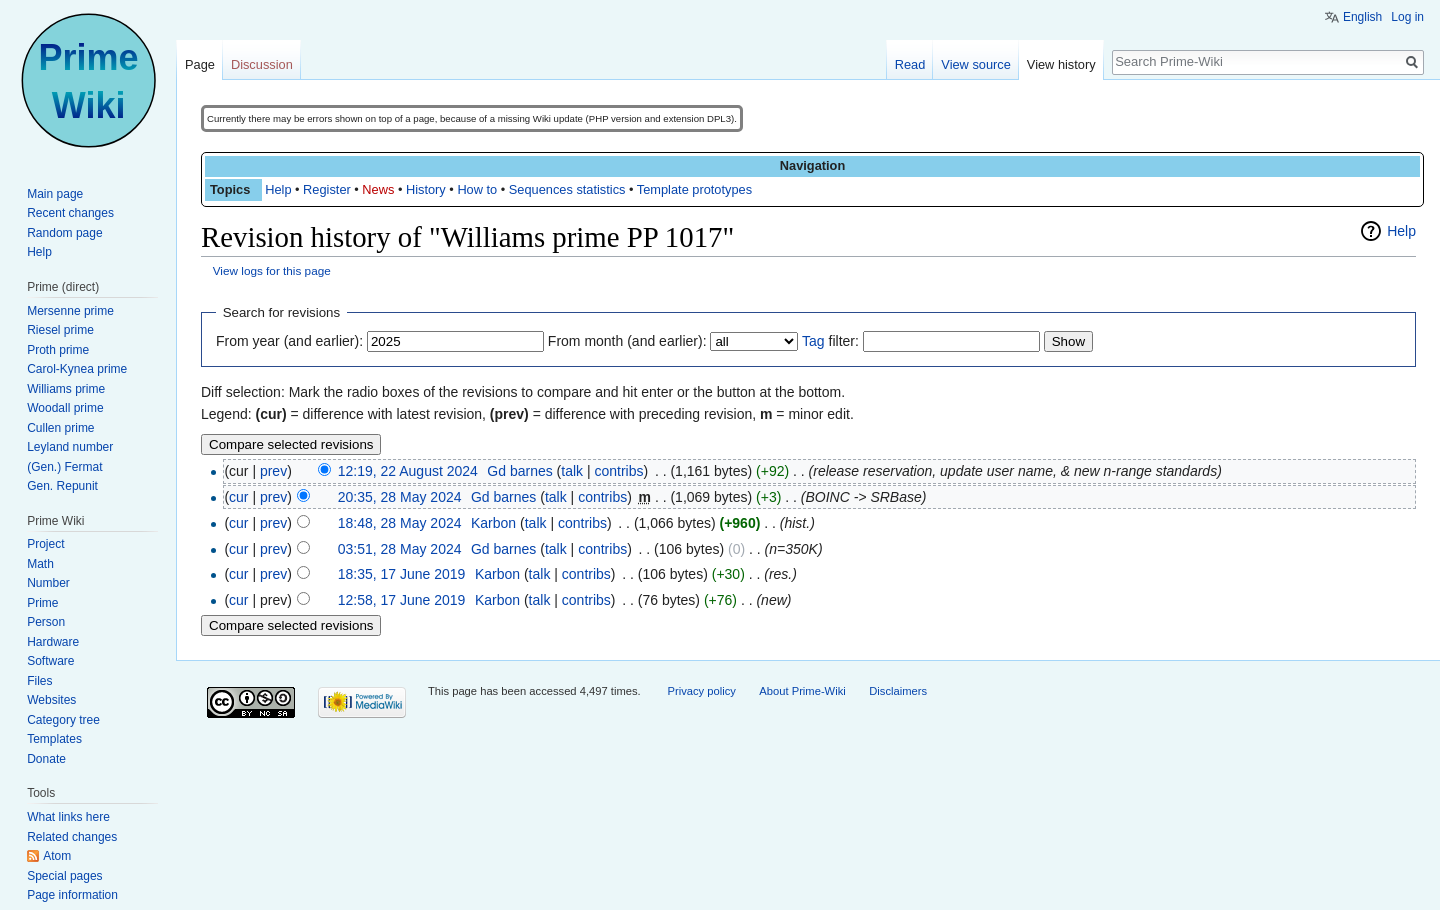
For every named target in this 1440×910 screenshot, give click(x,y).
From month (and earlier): (627, 341)
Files (39, 681)
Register (327, 189)
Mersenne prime (70, 311)
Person (46, 622)
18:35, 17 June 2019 (402, 574)
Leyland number (70, 447)
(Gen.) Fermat (64, 467)
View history (1061, 64)
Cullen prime (60, 428)
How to (477, 189)
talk (572, 471)
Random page (64, 233)
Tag (813, 341)
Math (40, 564)
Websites (51, 700)
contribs (618, 471)
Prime (42, 603)
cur (238, 497)
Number (48, 583)
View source (975, 64)
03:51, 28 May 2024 (400, 549)
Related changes (72, 837)
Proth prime (58, 350)
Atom (57, 856)
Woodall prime (65, 408)
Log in (1407, 17)
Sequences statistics (567, 189)
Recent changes (70, 213)
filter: (830, 341)
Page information (72, 895)
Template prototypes (694, 189)
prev (273, 471)
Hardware (53, 642)
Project (45, 544)
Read (910, 64)
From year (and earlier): (289, 341)
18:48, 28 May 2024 (400, 523)
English (1362, 17)
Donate (46, 759)
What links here (68, 817)
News (378, 189)
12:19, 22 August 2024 (408, 471)
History (426, 189)
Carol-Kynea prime (77, 369)
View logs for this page (272, 270)
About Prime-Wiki (802, 691)
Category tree (63, 720)
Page (200, 64)
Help (278, 189)
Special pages (64, 876)
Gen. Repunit (62, 486)
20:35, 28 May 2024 (400, 497)
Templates (54, 739)
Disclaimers (898, 691)
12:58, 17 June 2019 (402, 600)
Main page (55, 194)
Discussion (262, 64)
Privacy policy (701, 691)
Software (50, 661)
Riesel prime (60, 330)
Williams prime (66, 389)
